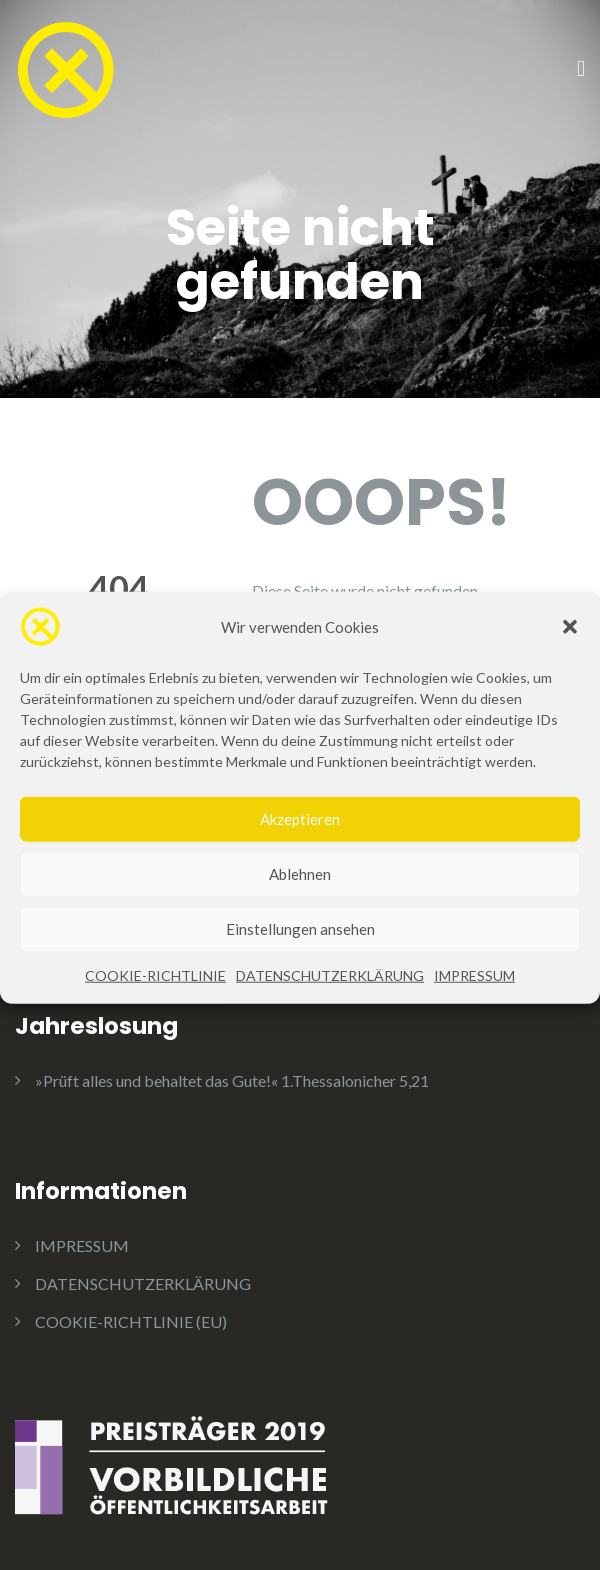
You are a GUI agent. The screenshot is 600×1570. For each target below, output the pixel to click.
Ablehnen (300, 901)
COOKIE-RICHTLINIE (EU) (131, 1321)
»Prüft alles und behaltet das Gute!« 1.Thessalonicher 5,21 (232, 1080)
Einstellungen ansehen (300, 956)
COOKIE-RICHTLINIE (155, 1001)
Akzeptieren (300, 846)
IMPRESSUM (474, 1001)
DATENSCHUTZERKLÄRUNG (330, 1001)
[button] (570, 653)
